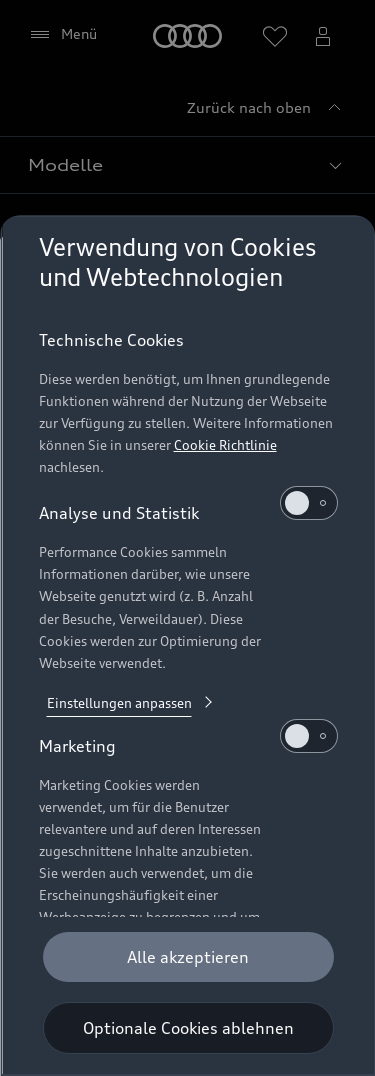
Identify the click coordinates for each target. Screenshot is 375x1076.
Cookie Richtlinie (224, 445)
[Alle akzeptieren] (187, 957)
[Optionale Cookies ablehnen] (187, 1028)
